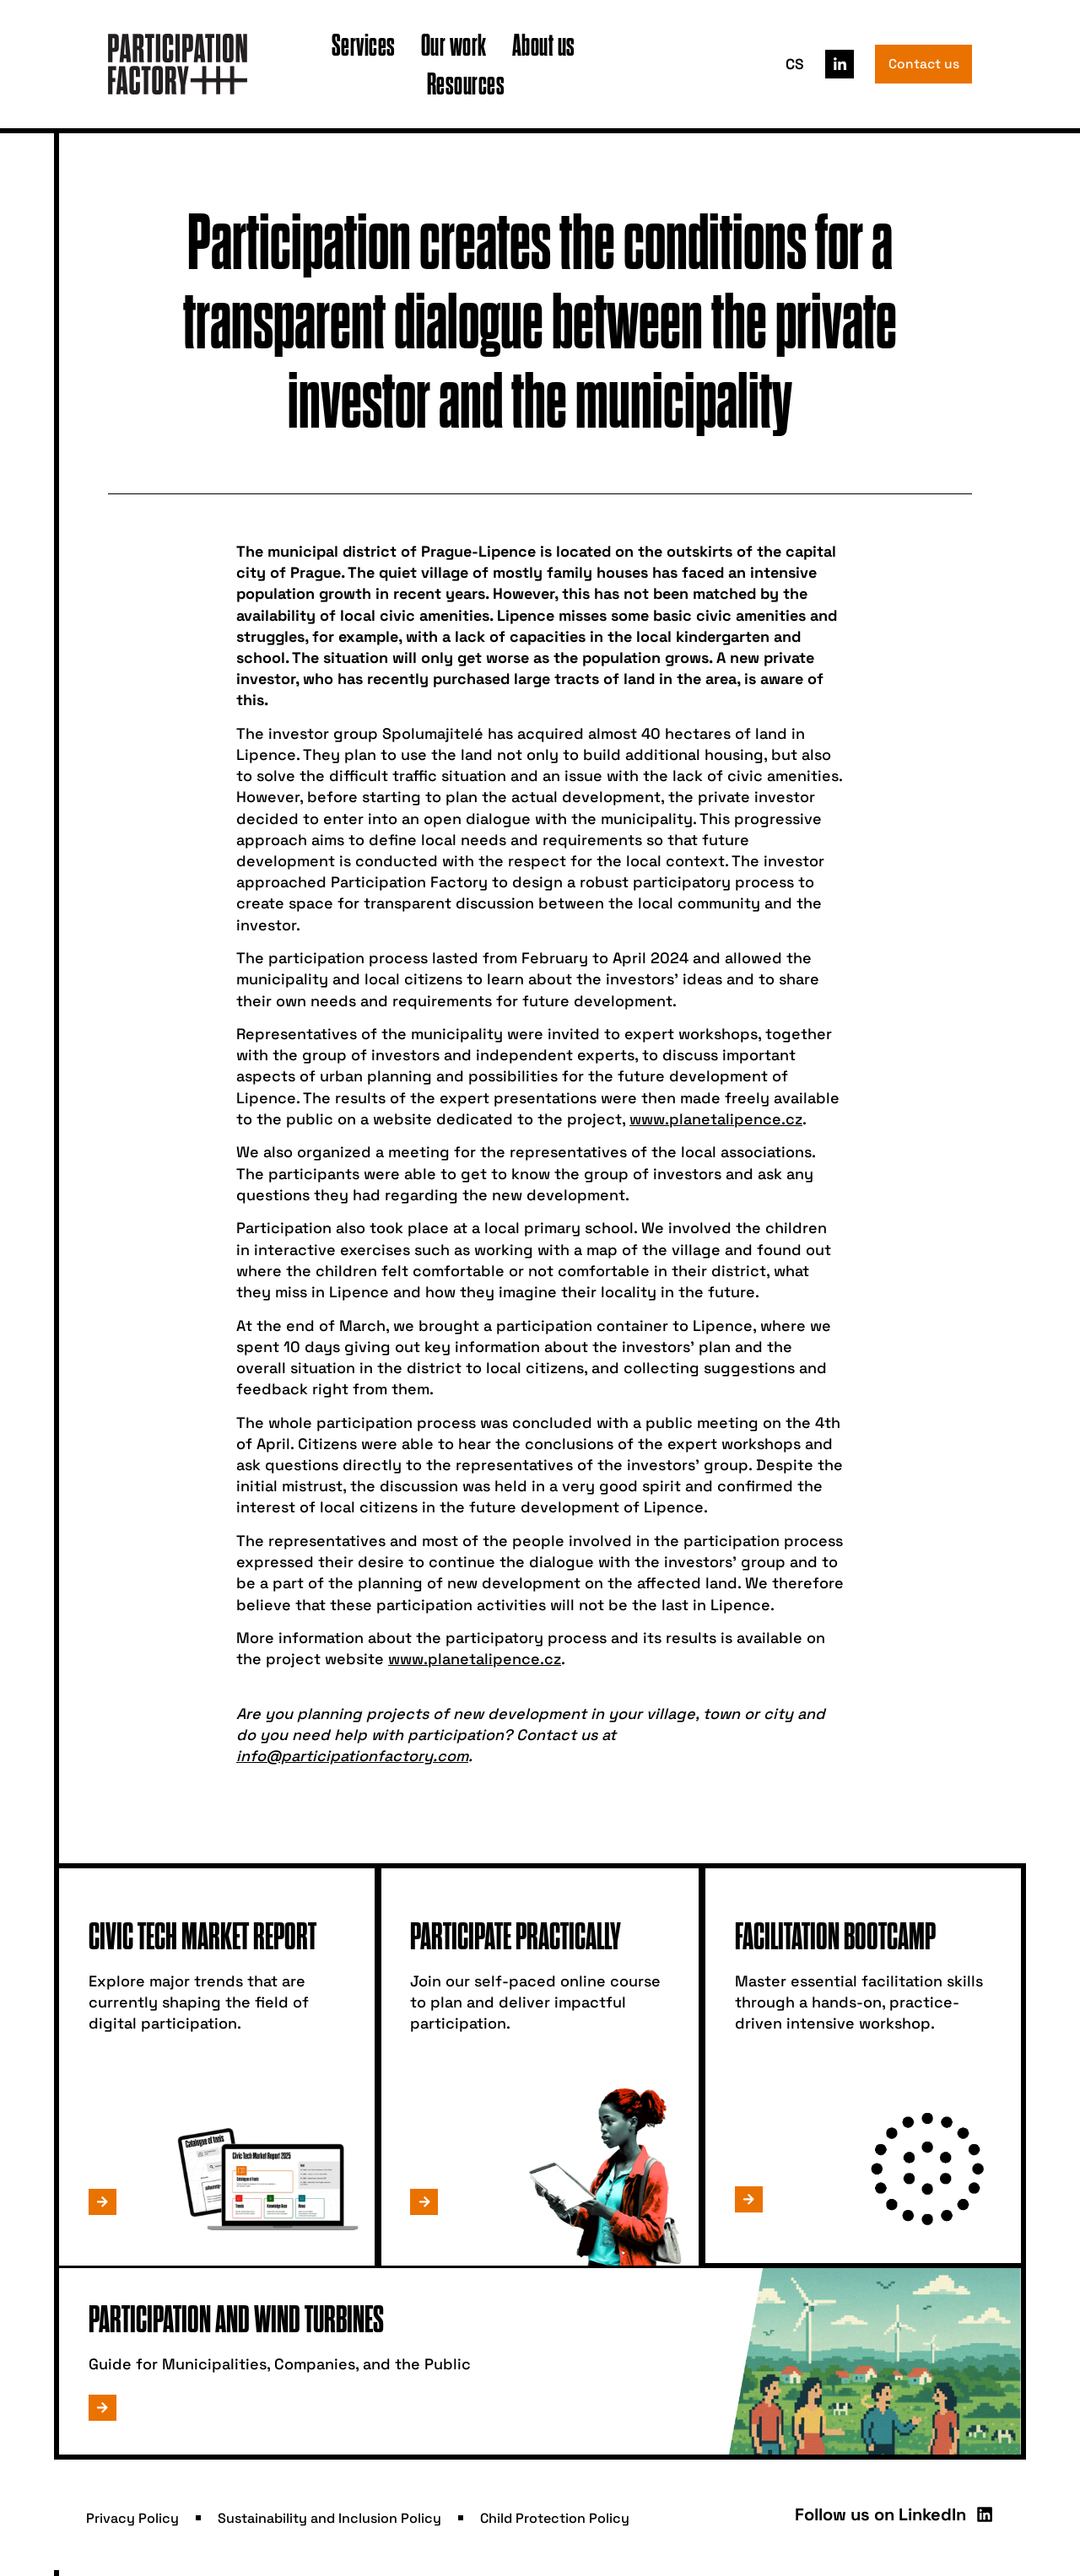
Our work (454, 44)
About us (543, 44)
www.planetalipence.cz (715, 1119)
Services (364, 44)
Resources (466, 83)
